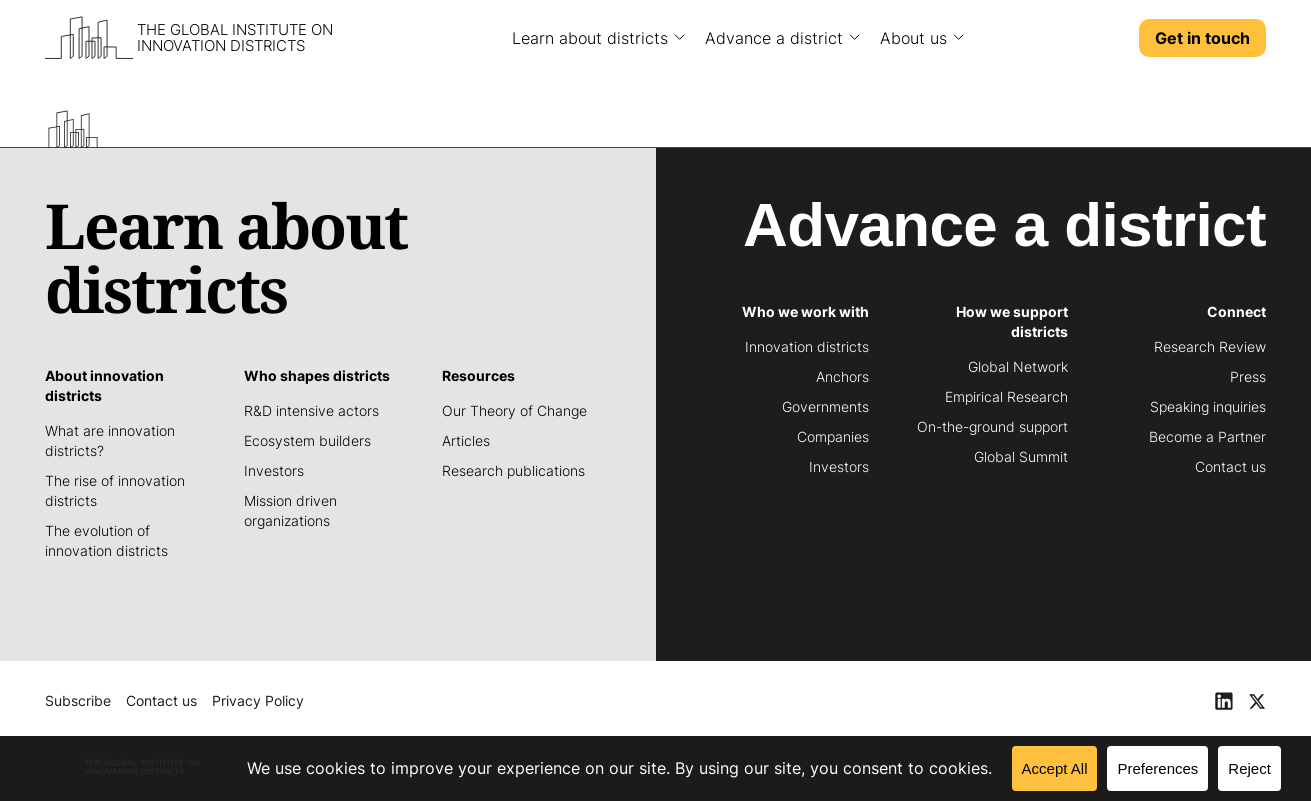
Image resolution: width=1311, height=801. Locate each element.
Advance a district (774, 38)
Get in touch (1202, 38)
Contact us (161, 700)
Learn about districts (590, 38)
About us (913, 38)
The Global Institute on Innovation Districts (235, 38)
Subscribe (78, 700)
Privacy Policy (258, 700)
